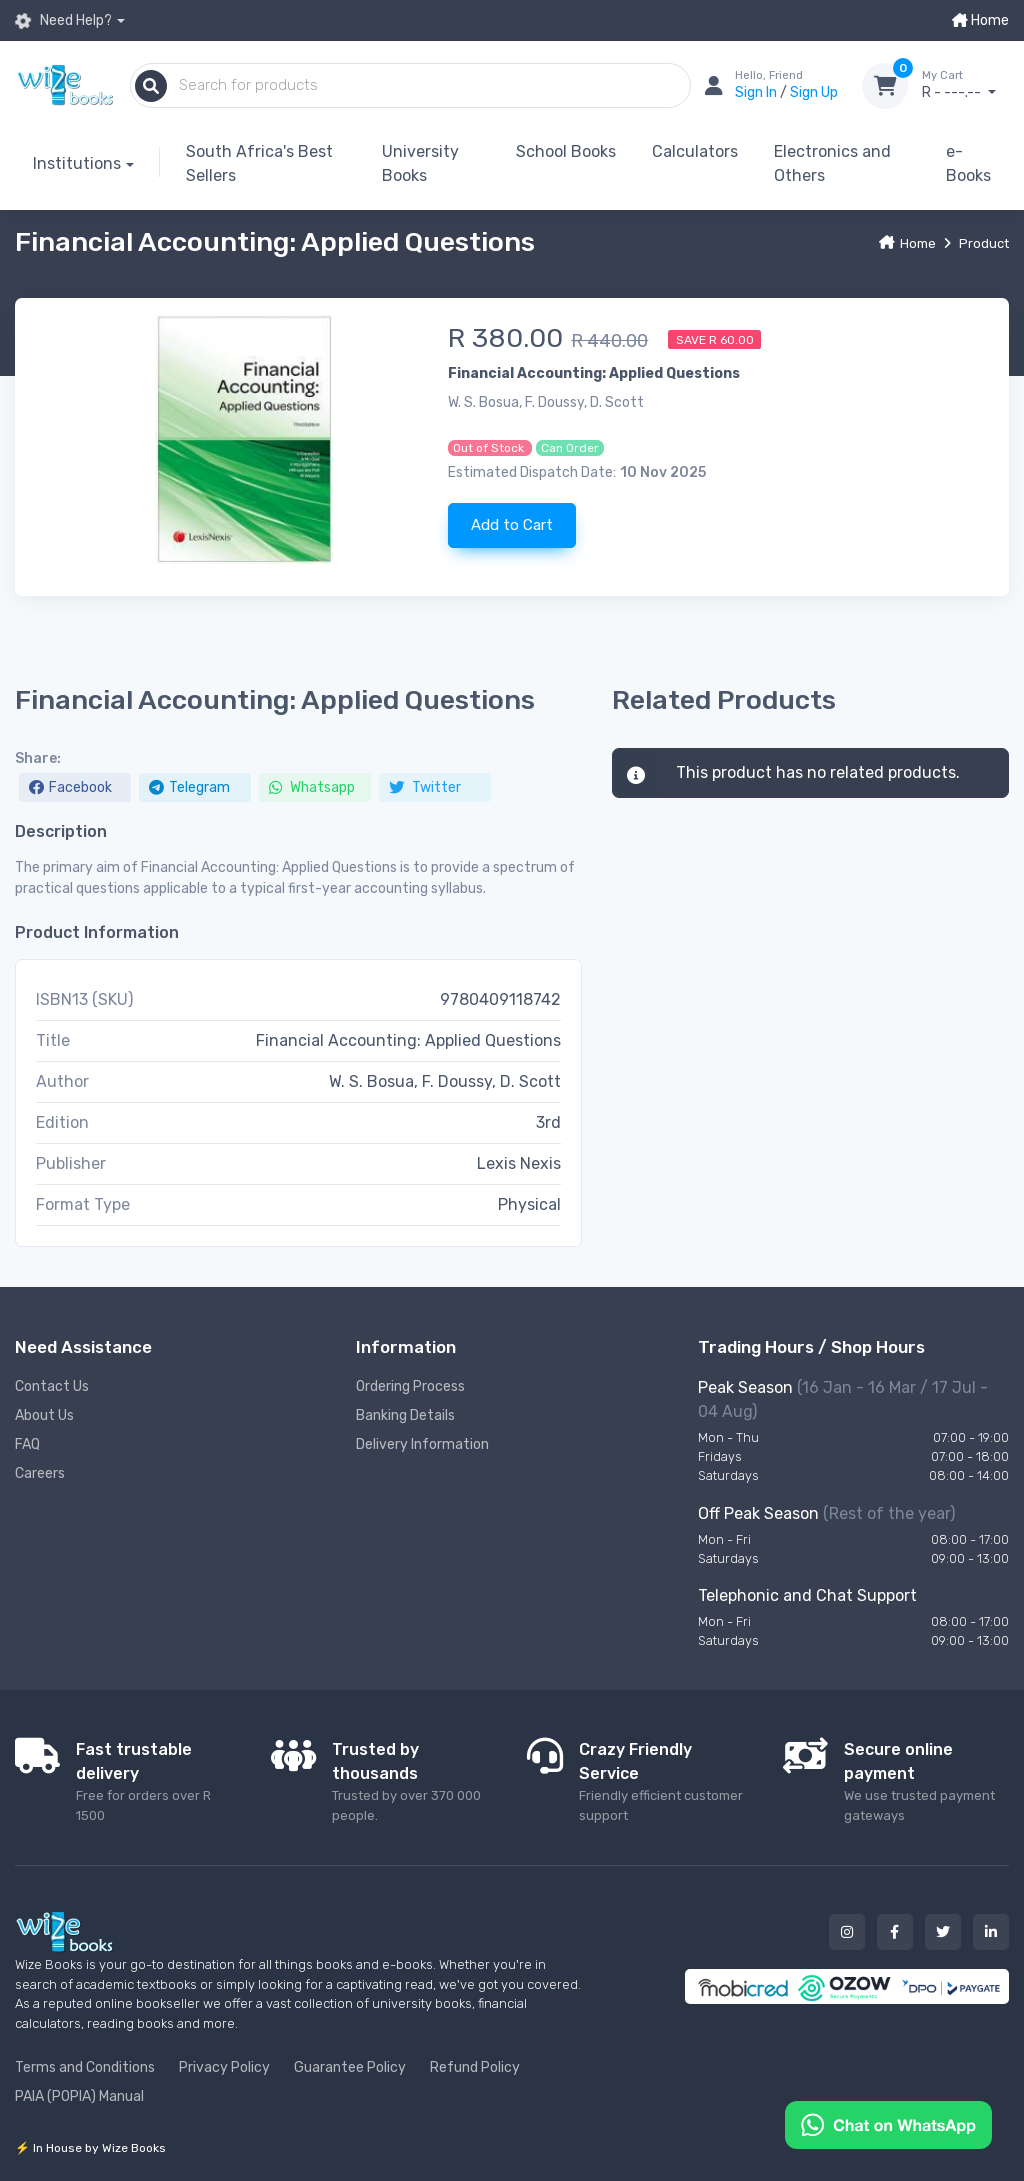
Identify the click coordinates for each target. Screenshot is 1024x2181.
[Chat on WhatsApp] (888, 2123)
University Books (420, 163)
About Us (44, 1415)
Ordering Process (410, 1386)
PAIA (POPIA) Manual (79, 2096)
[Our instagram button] (847, 1932)
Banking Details (405, 1415)
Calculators (695, 151)
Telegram (189, 787)
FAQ (27, 1444)
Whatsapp (312, 787)
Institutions (77, 163)
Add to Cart (512, 525)
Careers (40, 1473)
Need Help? (63, 21)
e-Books (968, 163)
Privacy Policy (224, 2067)
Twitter (425, 787)
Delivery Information (422, 1444)
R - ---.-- (965, 85)
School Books (566, 151)
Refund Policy (475, 2067)
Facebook (70, 787)
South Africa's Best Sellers (259, 163)
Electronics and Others (832, 163)
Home (980, 20)
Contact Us (52, 1386)
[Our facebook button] (895, 1932)
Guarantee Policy (350, 2067)
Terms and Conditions (85, 2067)
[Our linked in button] (991, 1932)
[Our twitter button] (943, 1932)
